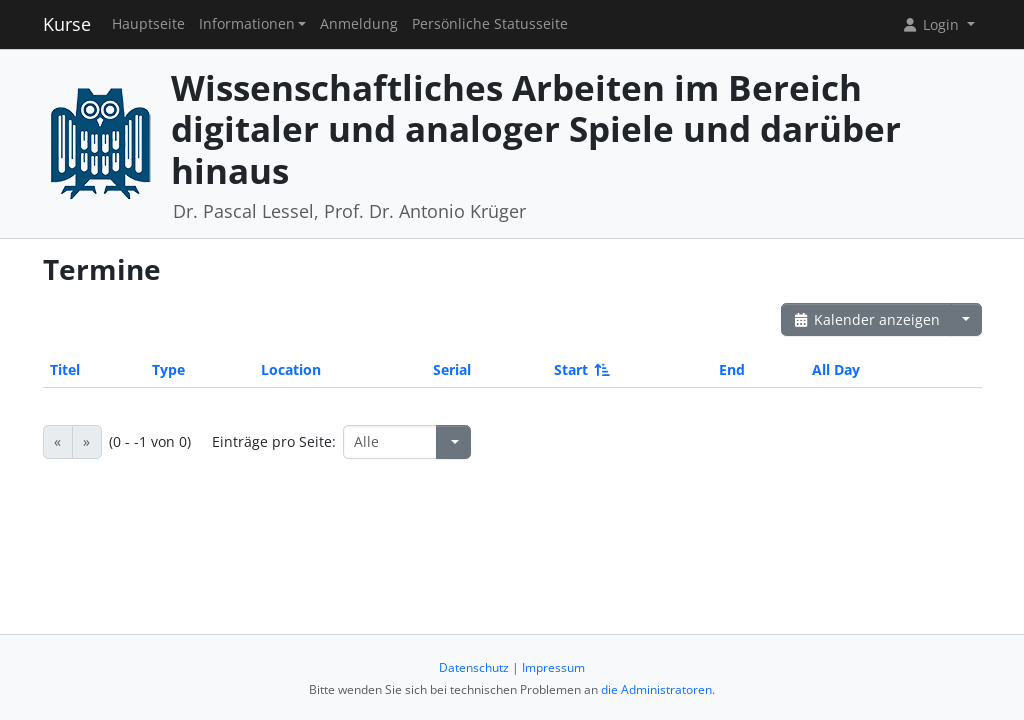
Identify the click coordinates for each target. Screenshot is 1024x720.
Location (291, 369)
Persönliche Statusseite (490, 24)
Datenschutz (474, 667)
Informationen (247, 24)
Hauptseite (148, 24)
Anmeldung (359, 24)
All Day (836, 369)
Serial (452, 369)
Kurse (67, 24)
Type (168, 369)
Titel (65, 369)
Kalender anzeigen (867, 319)
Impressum (553, 667)
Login (932, 24)
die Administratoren (656, 689)
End (732, 369)
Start (580, 369)
